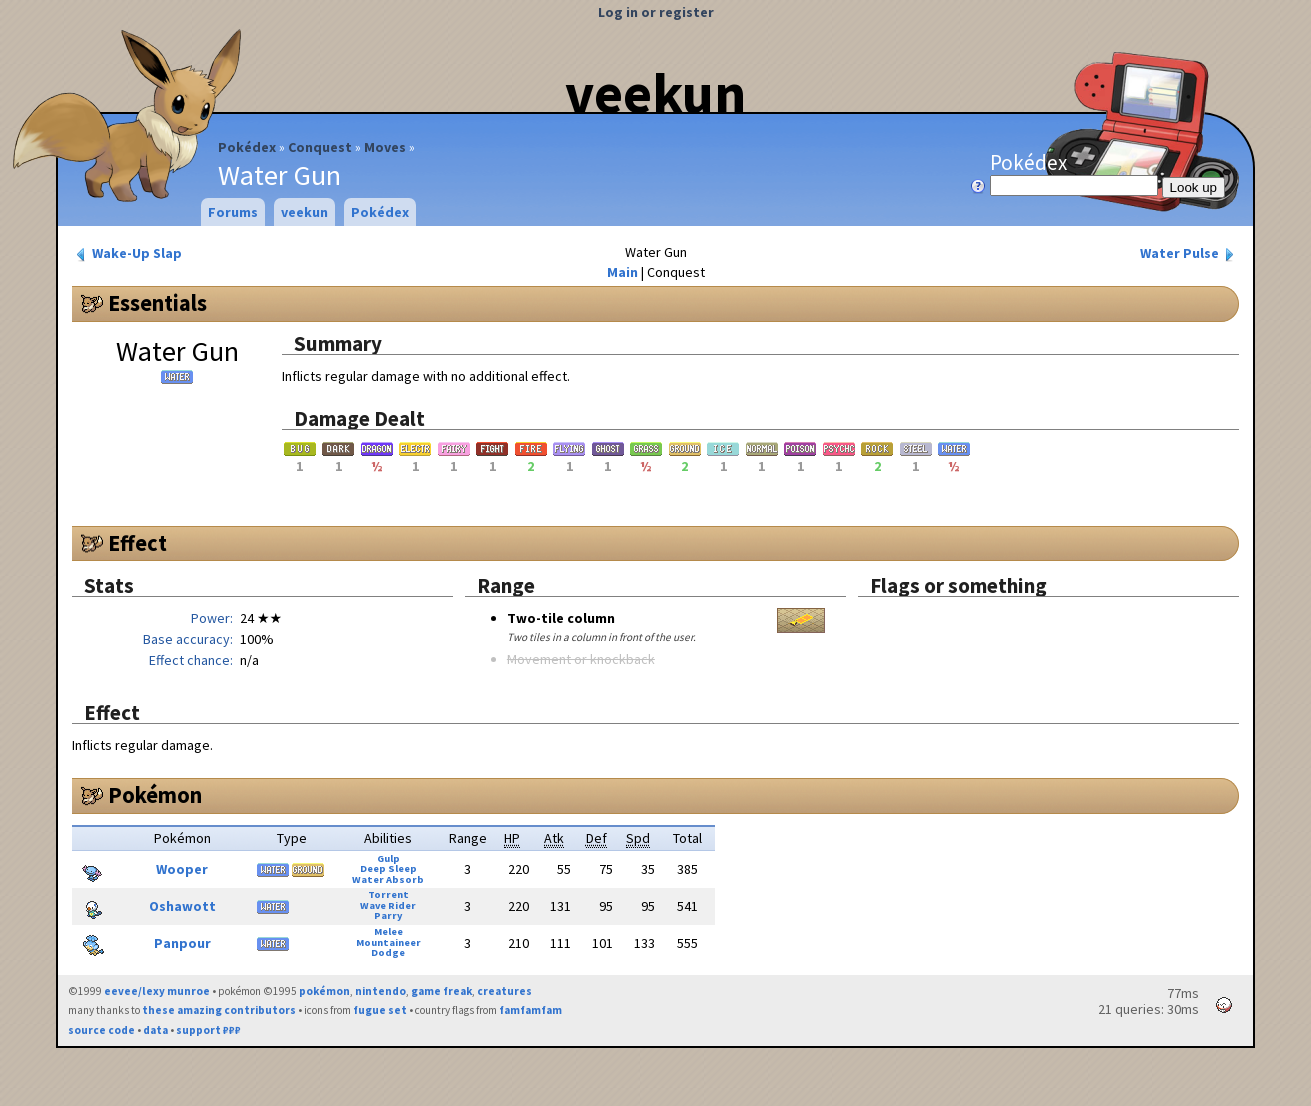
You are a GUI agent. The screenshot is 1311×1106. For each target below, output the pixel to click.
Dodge (388, 952)
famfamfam (530, 1010)
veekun (655, 93)
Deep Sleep (388, 868)
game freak (441, 991)
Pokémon (155, 795)
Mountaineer (388, 942)
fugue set (380, 1010)
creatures (504, 991)
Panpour (182, 943)
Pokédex (247, 147)
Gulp (388, 858)
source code (101, 1030)
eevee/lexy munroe (157, 991)
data (155, 1030)
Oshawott (182, 906)
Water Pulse (1189, 253)
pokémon (324, 991)
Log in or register (656, 12)
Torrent (388, 894)
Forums (233, 212)
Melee (388, 931)
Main (622, 272)
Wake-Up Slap (127, 253)
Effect (137, 543)
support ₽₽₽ (208, 1030)
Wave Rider (388, 905)
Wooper (182, 869)
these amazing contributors (219, 1010)
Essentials (157, 303)
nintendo (380, 991)
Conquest (320, 147)
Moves (385, 147)
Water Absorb (388, 879)
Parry (388, 915)
